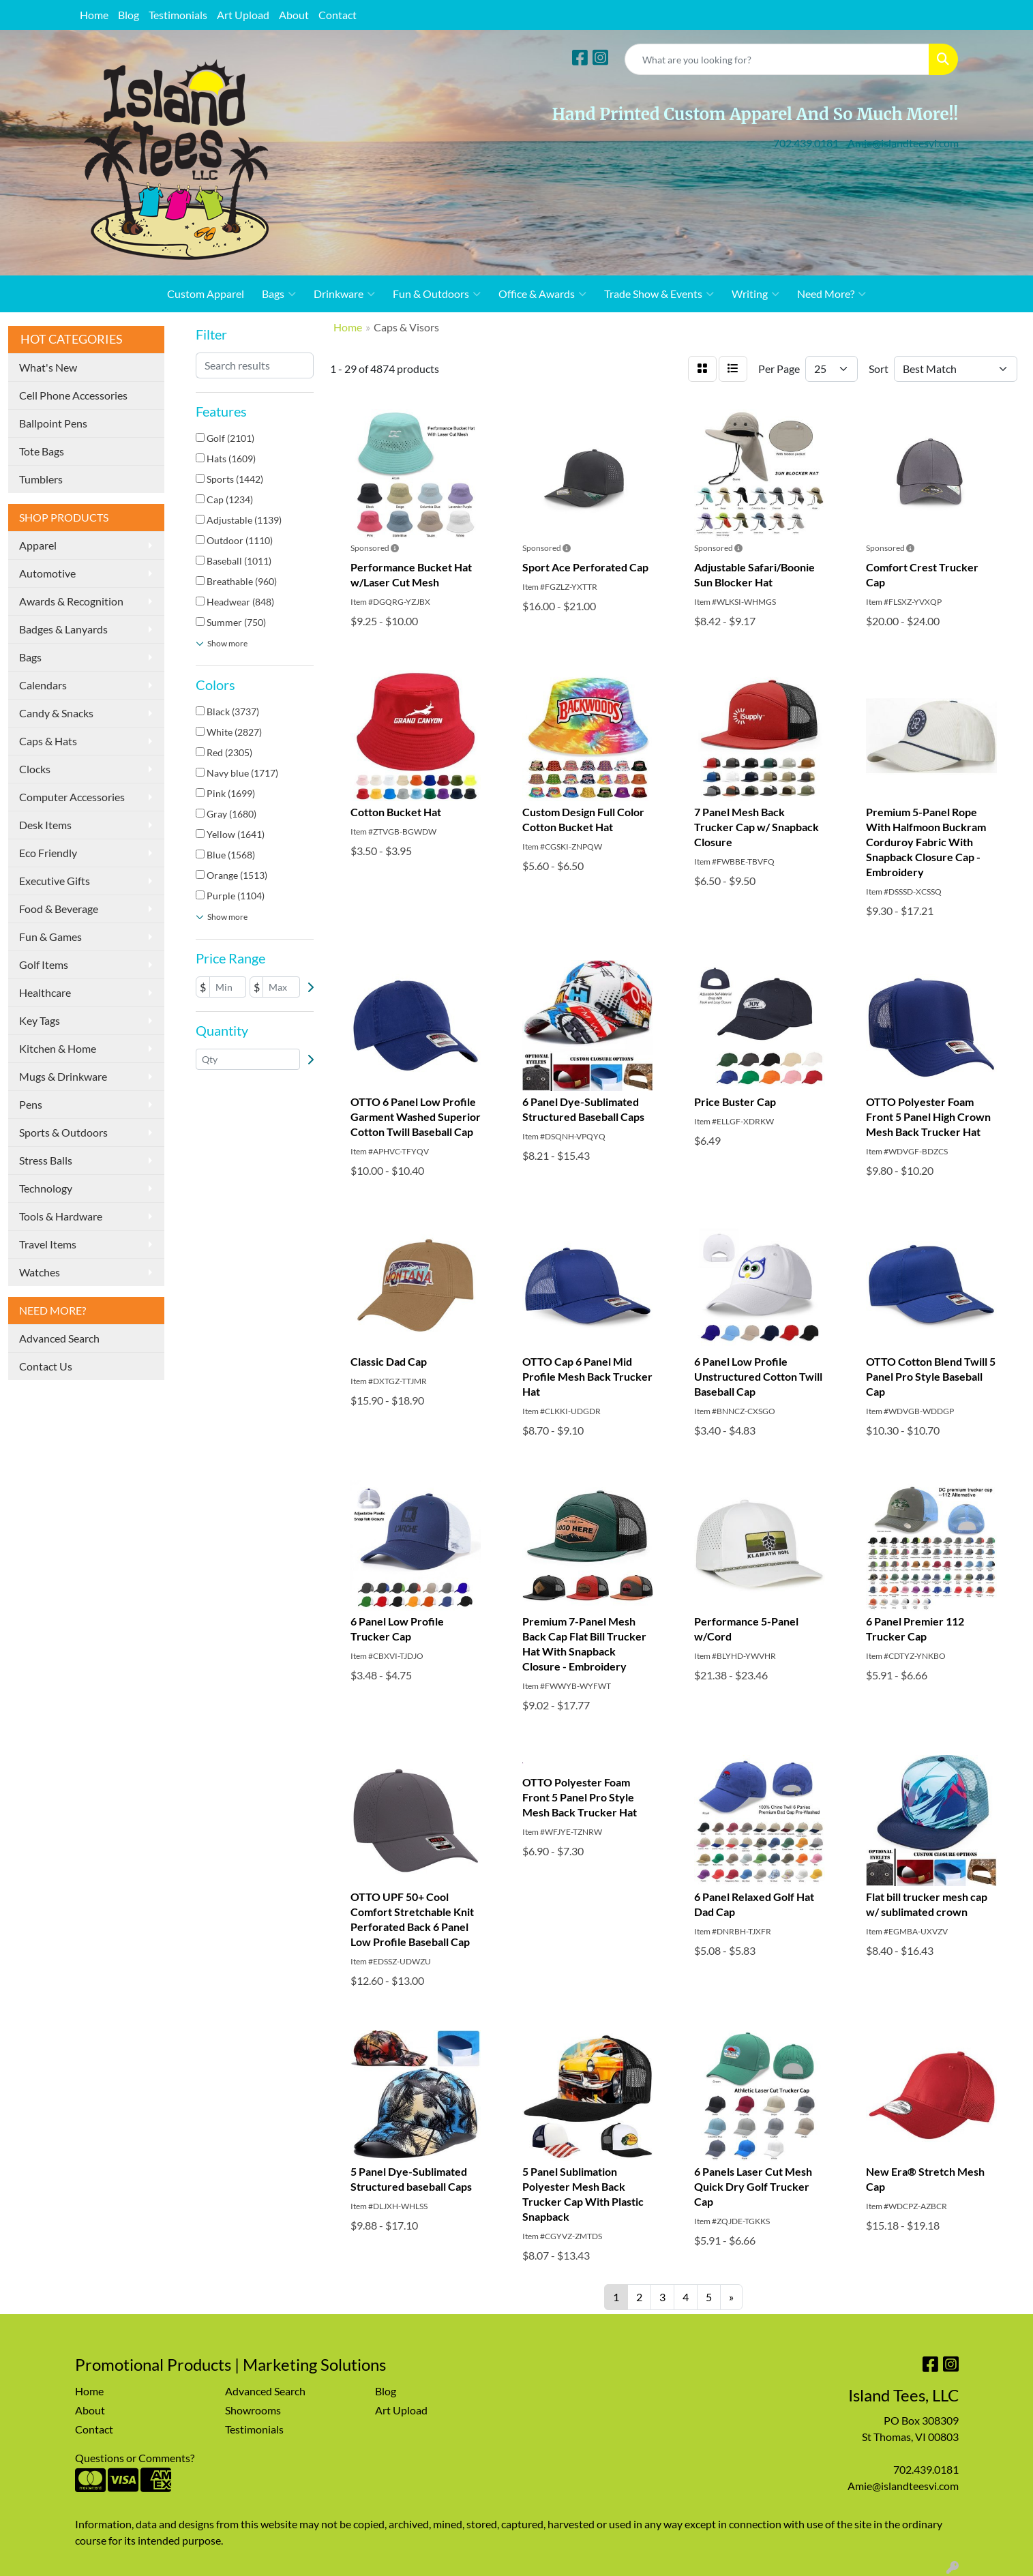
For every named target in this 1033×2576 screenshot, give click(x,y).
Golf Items (43, 964)
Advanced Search (59, 1338)
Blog (128, 14)
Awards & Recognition (71, 601)
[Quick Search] (777, 59)
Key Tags (39, 1020)
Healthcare (45, 992)
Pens (30, 1104)
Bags (279, 294)
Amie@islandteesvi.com (903, 142)
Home (94, 14)
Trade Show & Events (659, 294)
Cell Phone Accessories (73, 395)
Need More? (831, 294)
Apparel (38, 545)
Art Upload (243, 14)
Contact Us (45, 1366)
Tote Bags (41, 451)
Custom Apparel (205, 293)
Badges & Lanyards (63, 629)
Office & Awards (542, 294)
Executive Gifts (54, 880)
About (294, 14)
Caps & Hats (48, 740)
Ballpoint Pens (53, 423)
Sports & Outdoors (63, 1132)
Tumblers (41, 479)
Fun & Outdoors (437, 294)
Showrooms (253, 2409)
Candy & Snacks (56, 712)
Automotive (47, 573)
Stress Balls (45, 1160)
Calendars (43, 684)
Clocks (34, 768)
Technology (45, 1188)
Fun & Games (50, 936)
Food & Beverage (58, 908)
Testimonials (178, 14)
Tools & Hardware (60, 1216)
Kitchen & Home (57, 1048)
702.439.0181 (806, 142)
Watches (39, 1271)
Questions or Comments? (134, 2457)
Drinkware (344, 294)
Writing (755, 294)
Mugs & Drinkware (63, 1076)
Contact (337, 14)
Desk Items (45, 824)
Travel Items (47, 1244)
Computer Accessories (72, 796)
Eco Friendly (48, 852)
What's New (48, 367)
